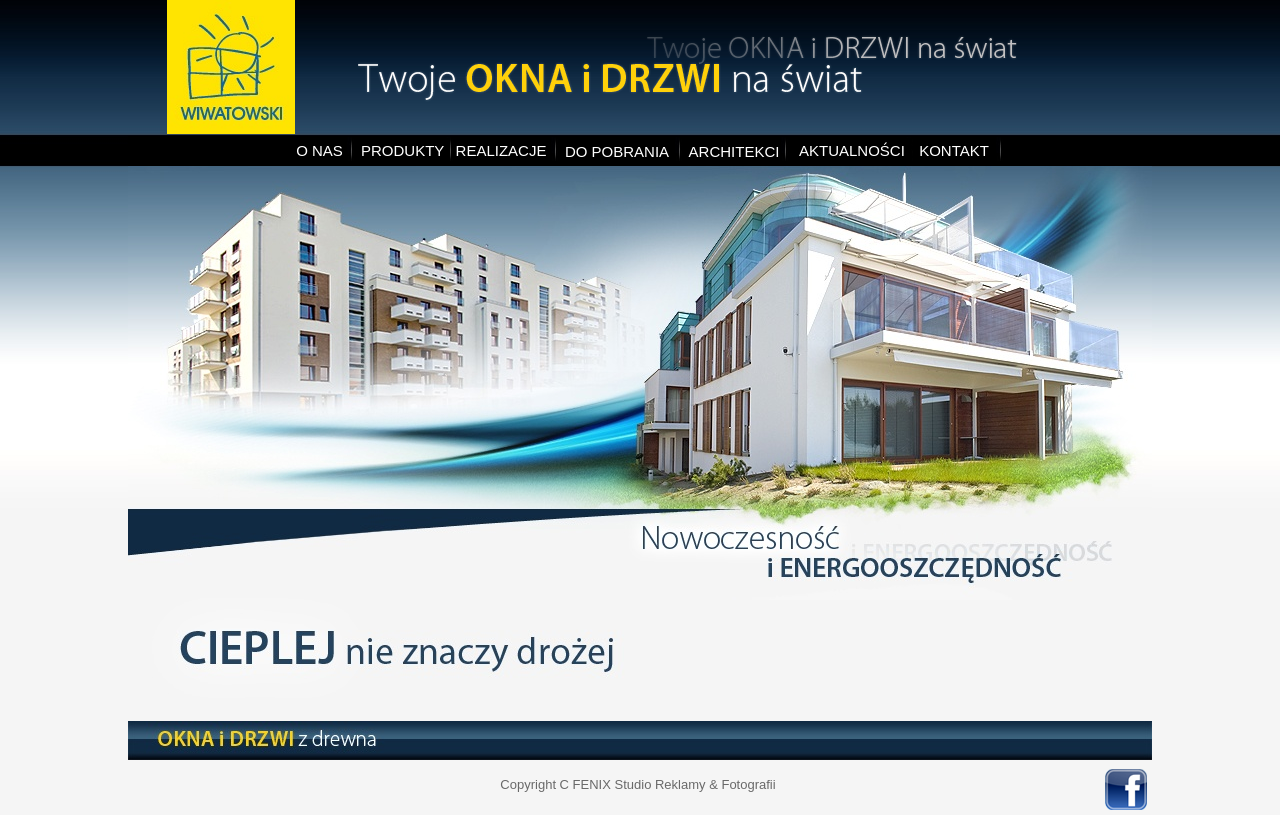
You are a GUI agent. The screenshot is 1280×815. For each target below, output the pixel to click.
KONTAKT (954, 150)
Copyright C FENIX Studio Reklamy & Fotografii (637, 784)
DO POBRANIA (617, 151)
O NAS (319, 150)
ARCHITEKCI (734, 151)
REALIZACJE (501, 150)
